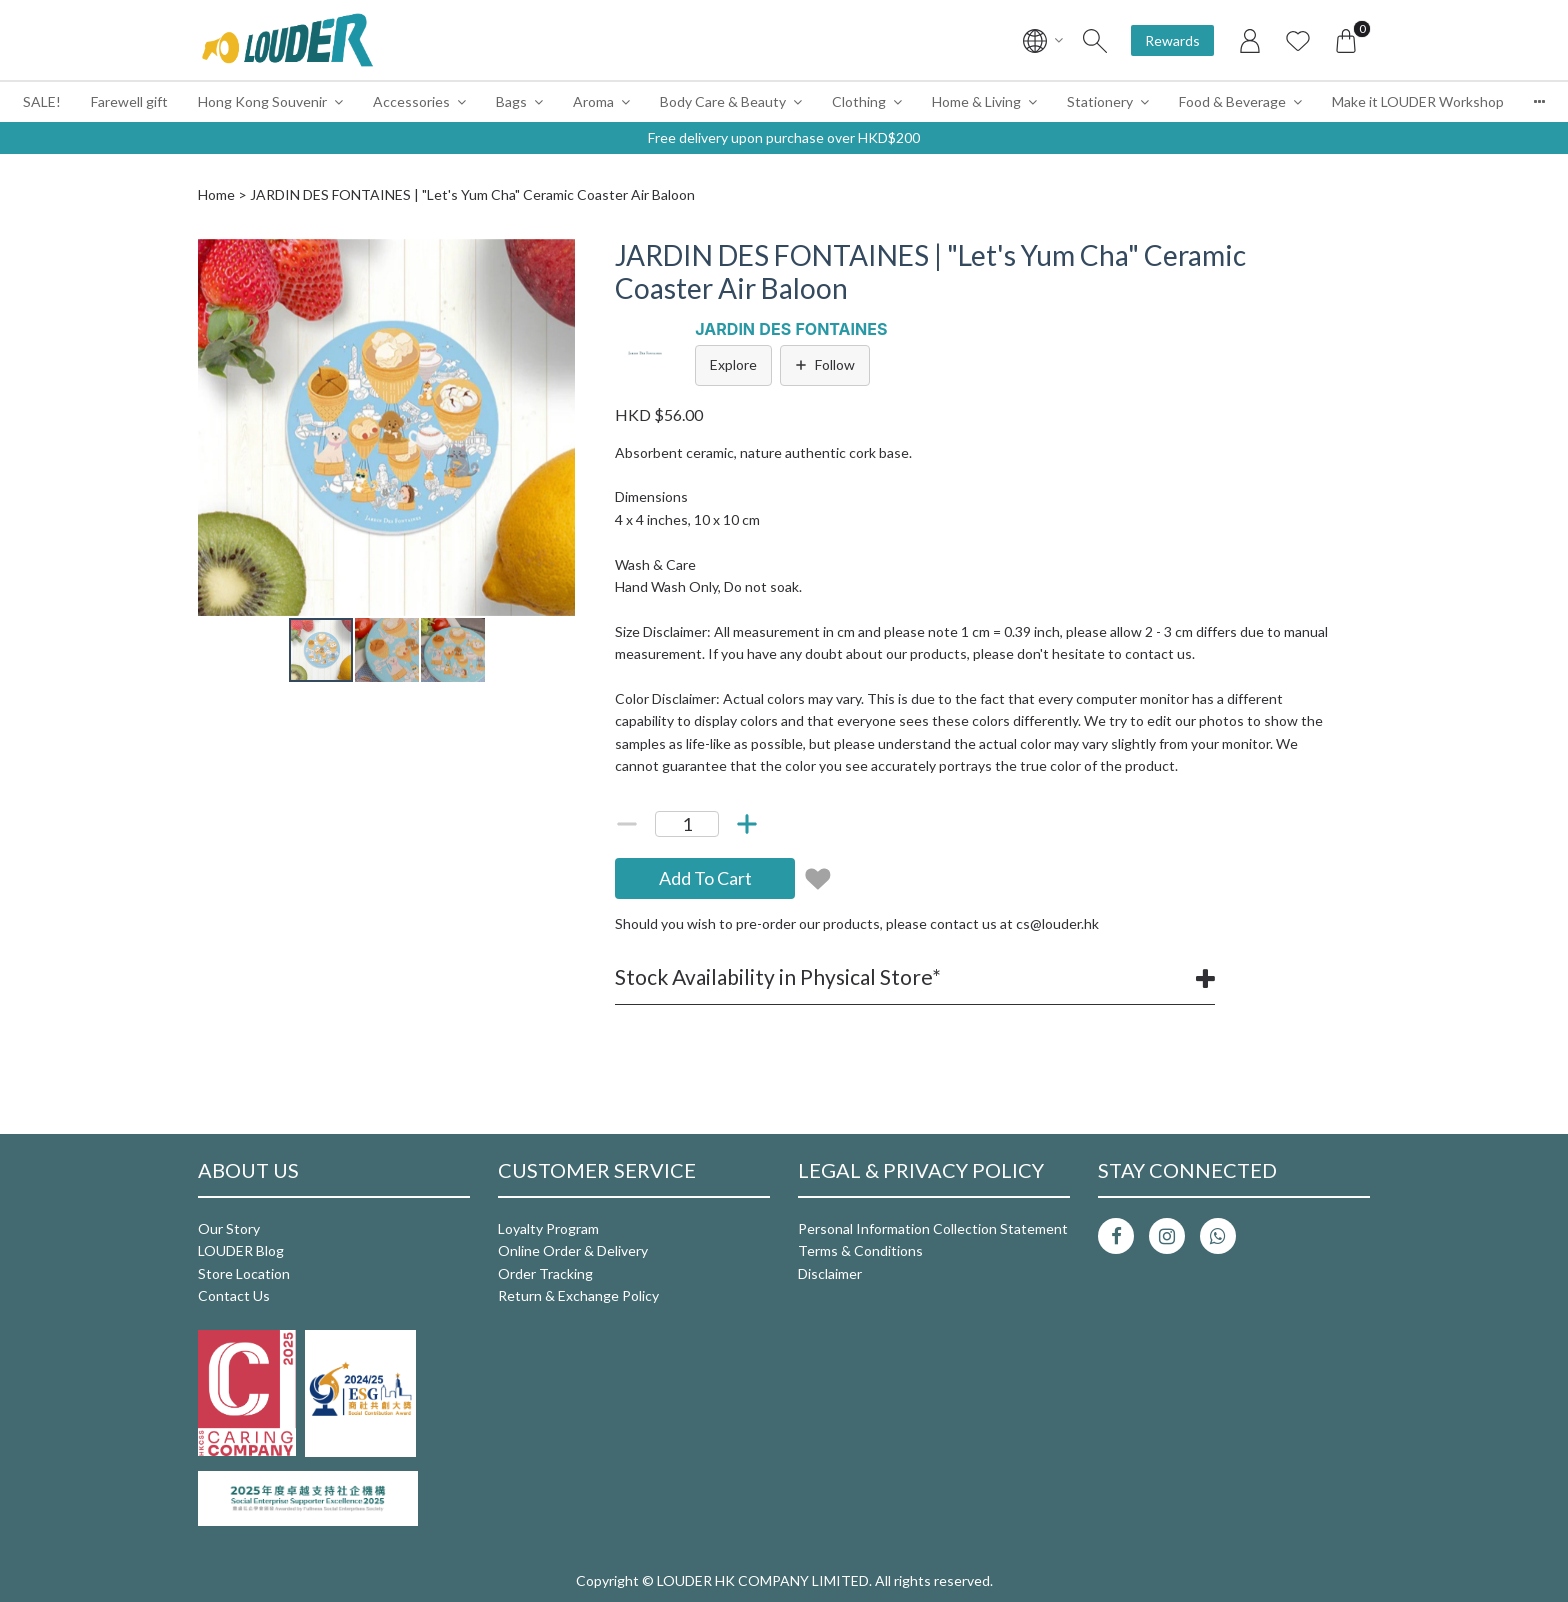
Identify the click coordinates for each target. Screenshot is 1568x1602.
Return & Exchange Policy (578, 1295)
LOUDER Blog (241, 1250)
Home (216, 194)
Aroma (593, 101)
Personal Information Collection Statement (933, 1228)
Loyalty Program (548, 1228)
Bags (511, 101)
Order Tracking (545, 1273)
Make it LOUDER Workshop (1418, 101)
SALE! (42, 101)
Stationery (1100, 101)
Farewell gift (129, 101)
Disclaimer (830, 1273)
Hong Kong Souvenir (262, 101)
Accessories (411, 101)
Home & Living (976, 101)
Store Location (244, 1273)
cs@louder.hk (1057, 923)
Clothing (859, 101)
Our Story (229, 1228)
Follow (825, 364)
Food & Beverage (1232, 101)
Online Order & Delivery (573, 1250)
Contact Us (234, 1295)
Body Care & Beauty (723, 101)
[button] (557, 257)
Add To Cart (705, 878)
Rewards (1172, 40)
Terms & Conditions (860, 1250)
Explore (733, 364)
